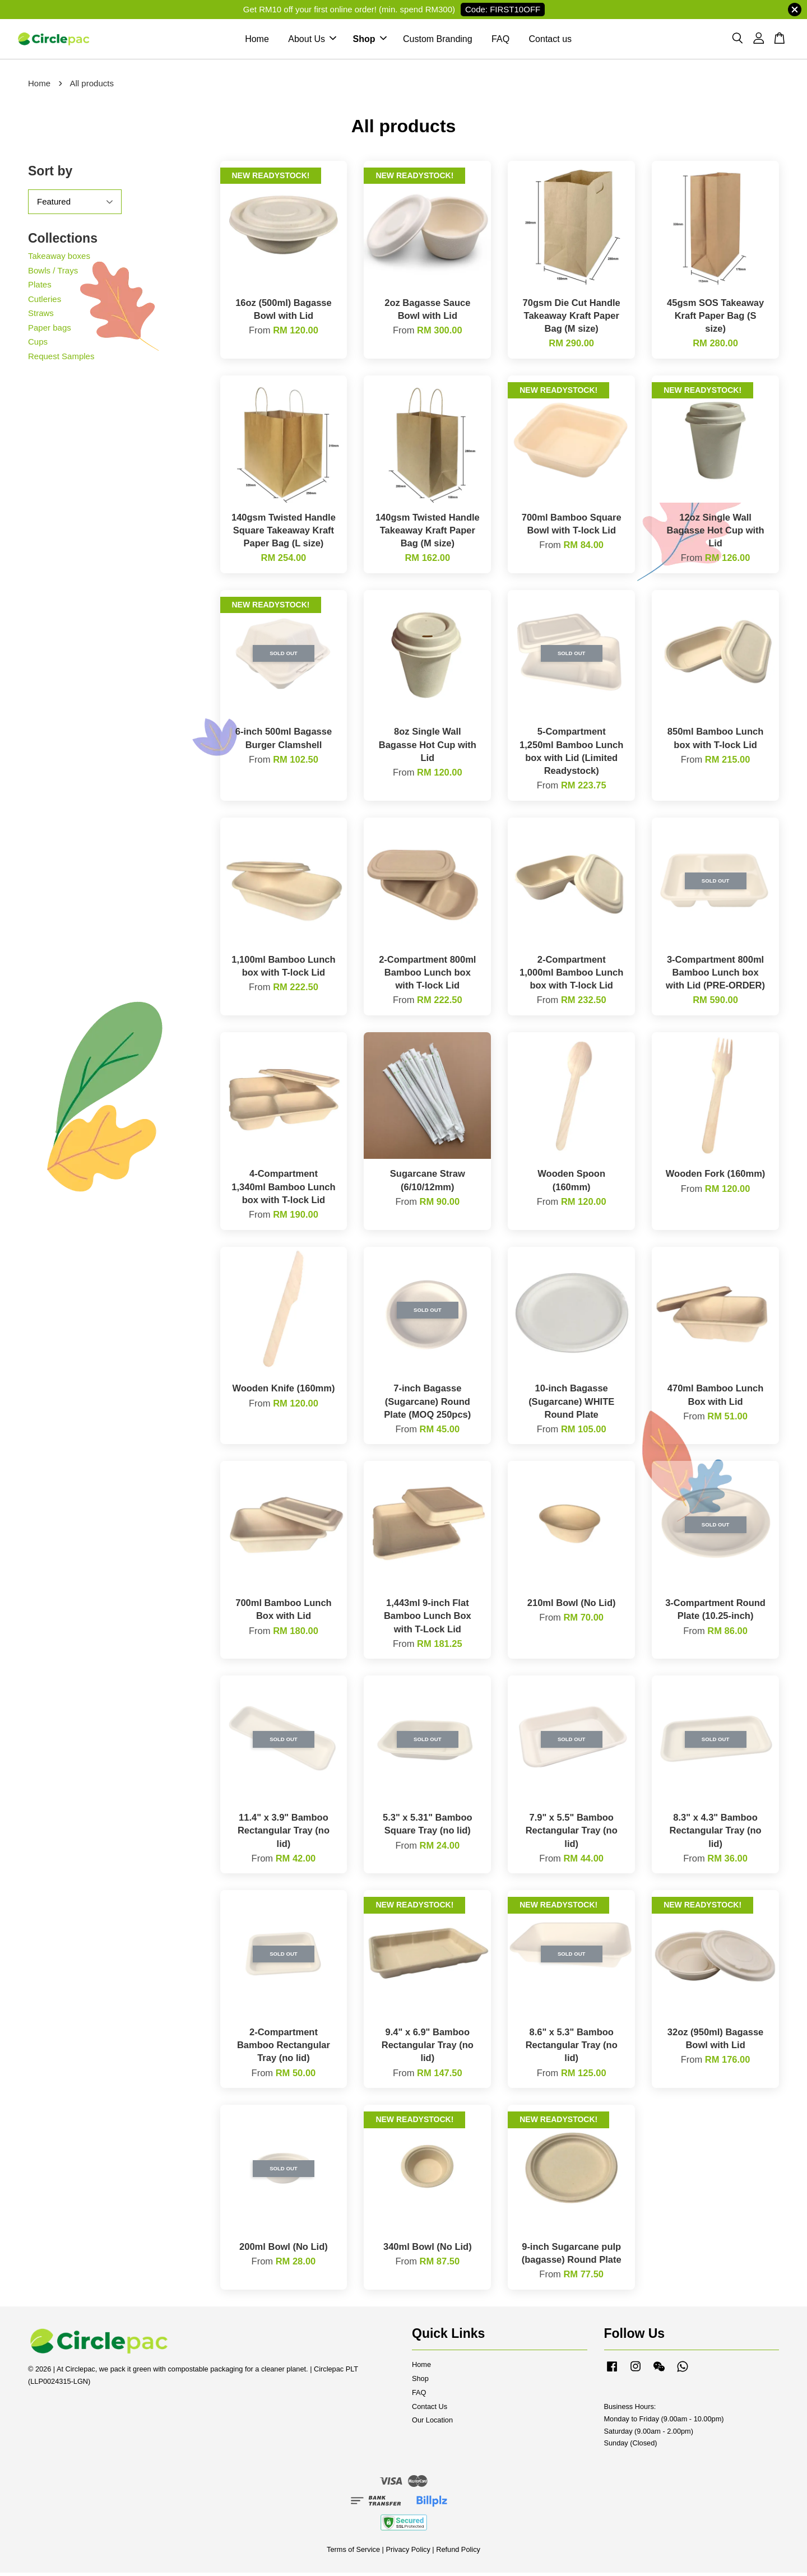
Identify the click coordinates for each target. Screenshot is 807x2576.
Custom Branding (437, 40)
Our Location (432, 2423)
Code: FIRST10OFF (502, 9)
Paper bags (49, 330)
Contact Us (429, 2409)
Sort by (50, 174)
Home (257, 40)
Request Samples (61, 359)
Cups (38, 345)
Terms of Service (353, 2553)
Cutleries (44, 302)
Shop (370, 40)
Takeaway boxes (59, 259)
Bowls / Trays (53, 273)
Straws (41, 316)
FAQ (500, 40)
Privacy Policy (408, 2553)
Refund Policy (458, 2553)
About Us (312, 40)
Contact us (550, 40)
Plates (40, 288)
